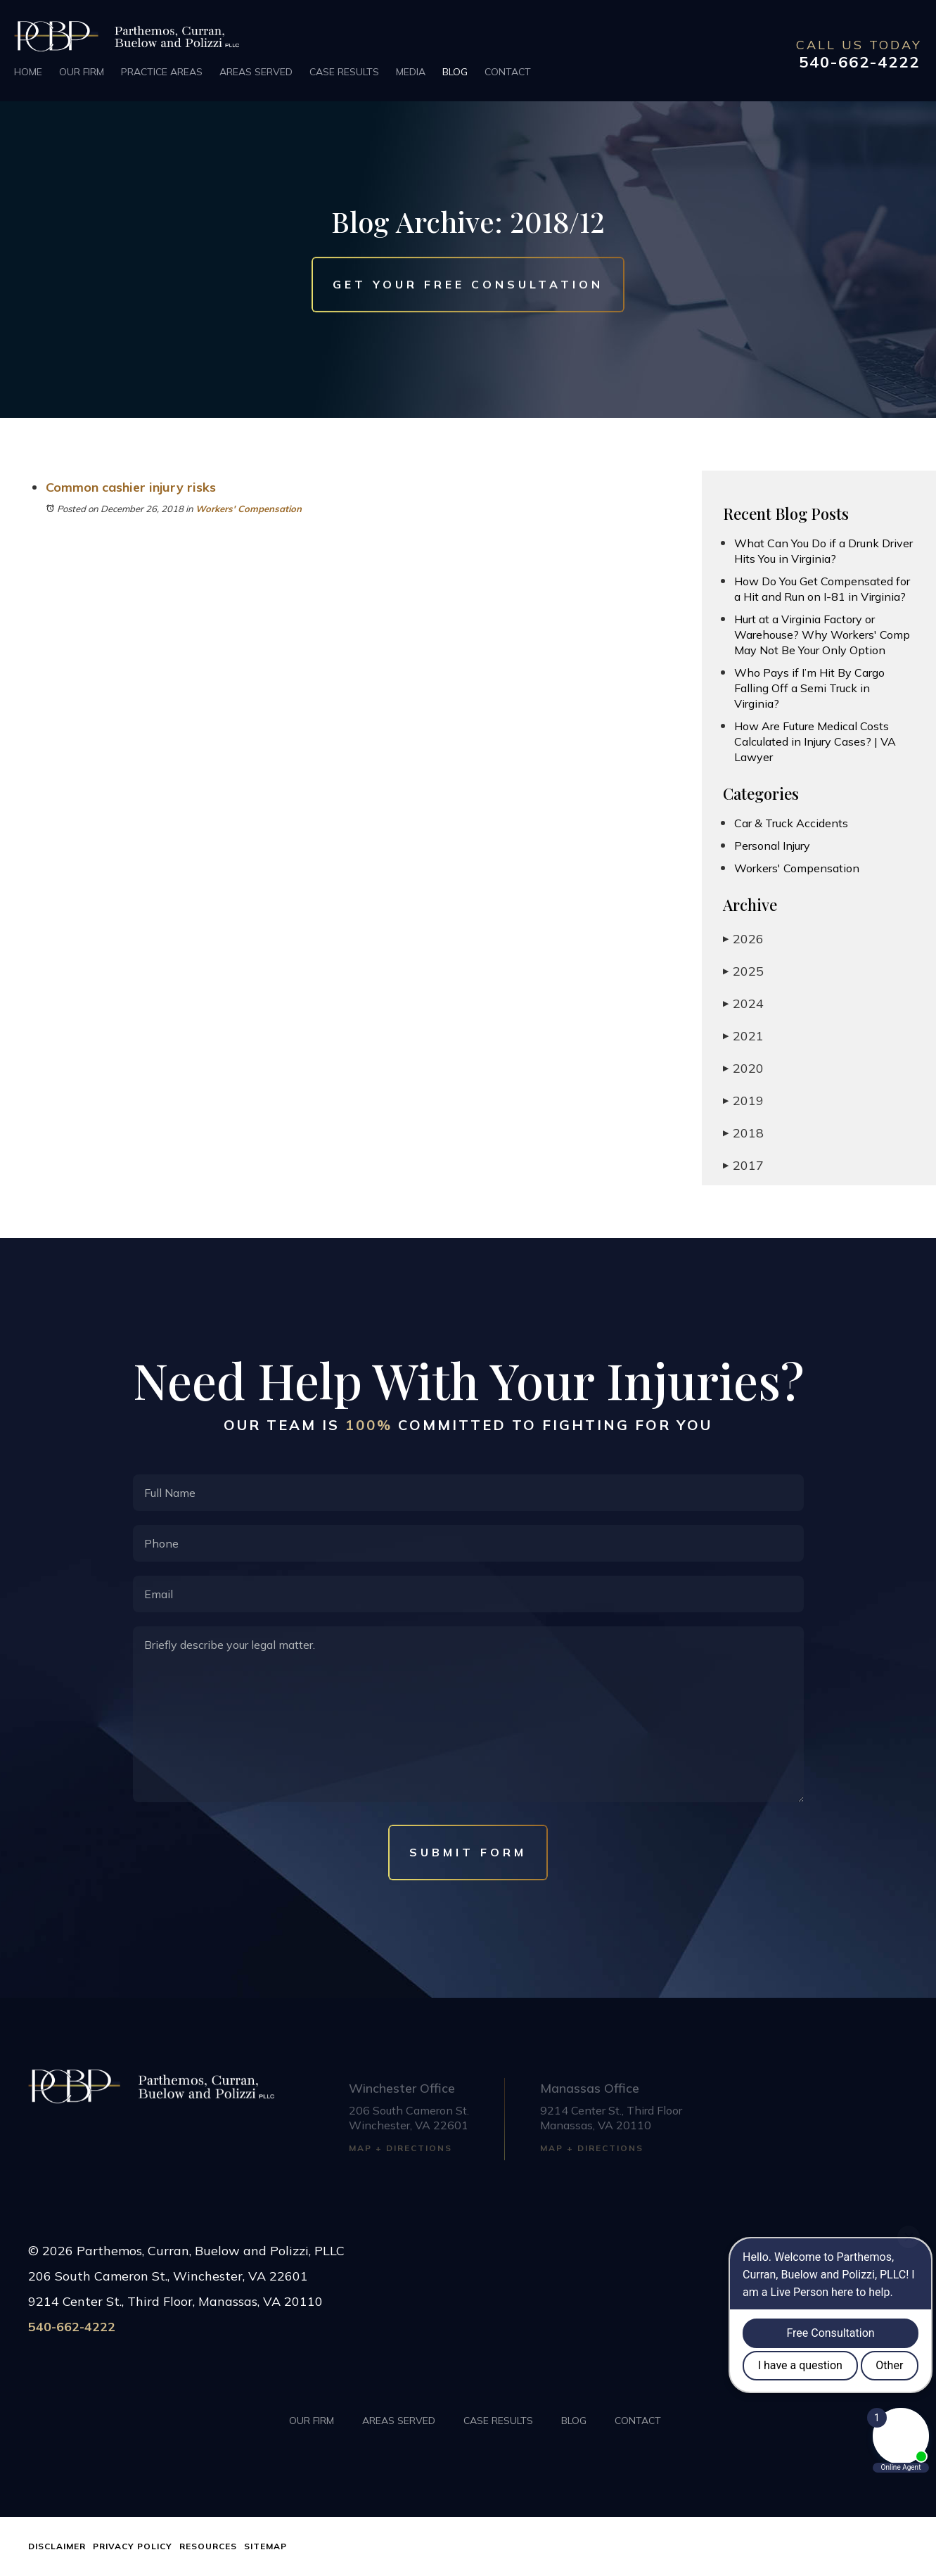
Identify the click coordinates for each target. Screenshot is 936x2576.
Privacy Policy (132, 2546)
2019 (743, 1100)
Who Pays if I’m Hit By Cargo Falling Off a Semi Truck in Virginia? (809, 687)
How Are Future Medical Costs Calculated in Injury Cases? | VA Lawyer (815, 741)
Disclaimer (57, 2546)
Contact (508, 71)
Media (410, 71)
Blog (455, 71)
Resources (208, 2546)
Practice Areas (162, 71)
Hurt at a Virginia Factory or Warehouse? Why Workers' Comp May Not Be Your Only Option (822, 634)
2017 (743, 1165)
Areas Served (256, 71)
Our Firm (81, 71)
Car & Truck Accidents (791, 823)
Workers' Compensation (248, 508)
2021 (743, 1036)
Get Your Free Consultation (468, 284)
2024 (743, 1003)
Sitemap (265, 2546)
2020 (743, 1068)
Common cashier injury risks (131, 487)
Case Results (344, 71)
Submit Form (468, 1852)
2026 (743, 939)
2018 (743, 1133)
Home (28, 71)
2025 (743, 971)
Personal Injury (772, 846)
